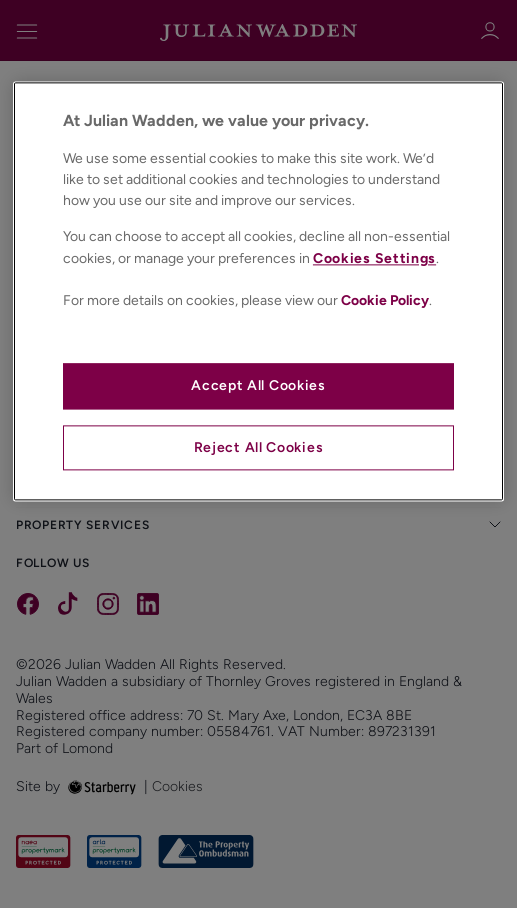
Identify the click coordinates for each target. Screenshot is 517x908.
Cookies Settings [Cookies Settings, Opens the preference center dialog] (374, 258)
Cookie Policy (385, 300)
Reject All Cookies (259, 447)
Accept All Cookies (258, 386)
